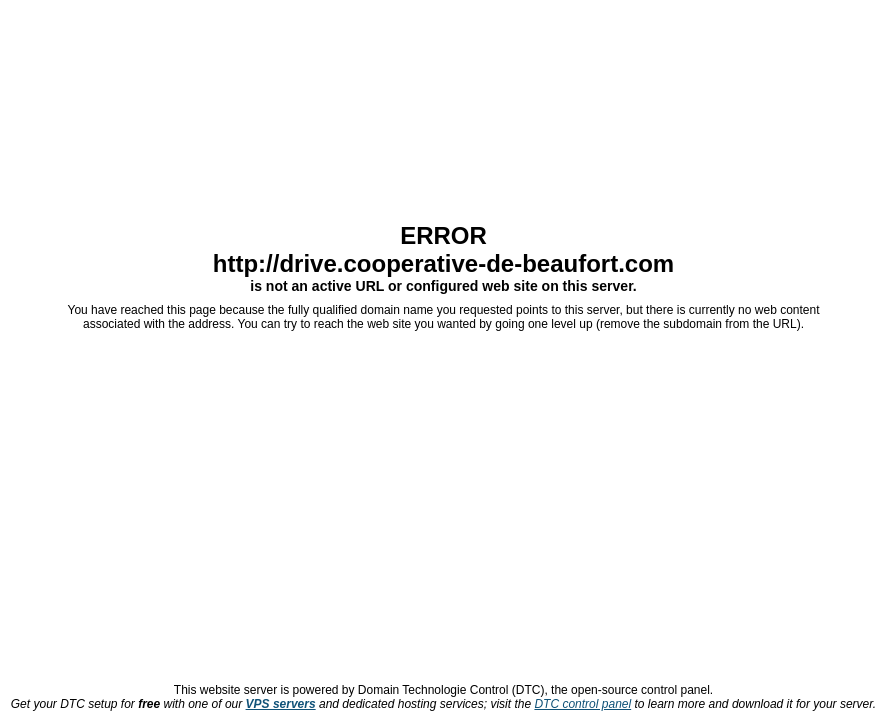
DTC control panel (582, 704)
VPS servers (281, 704)
